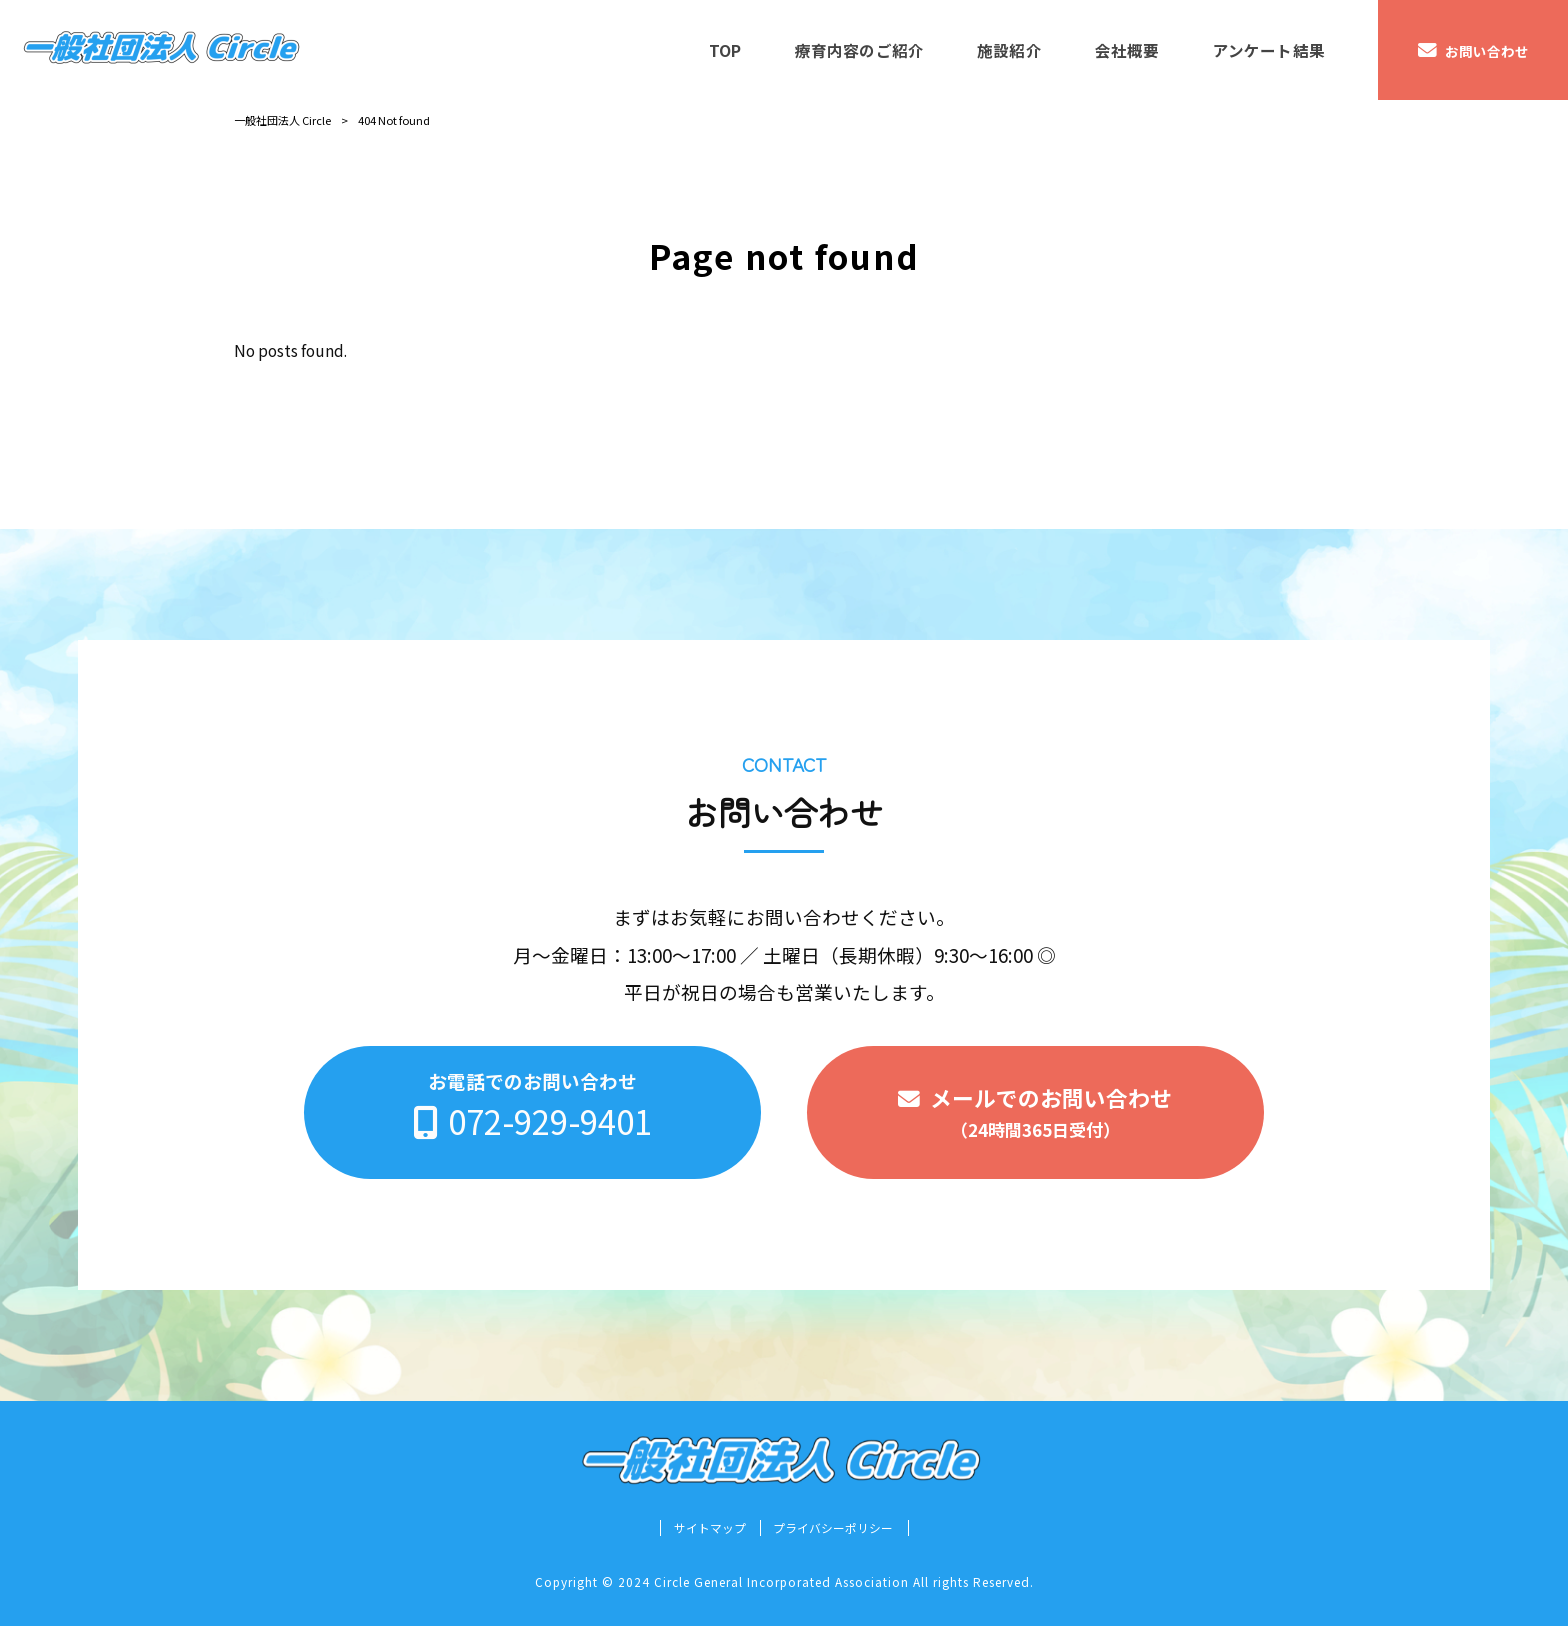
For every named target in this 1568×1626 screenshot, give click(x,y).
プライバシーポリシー (833, 1528)
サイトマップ (710, 1528)
